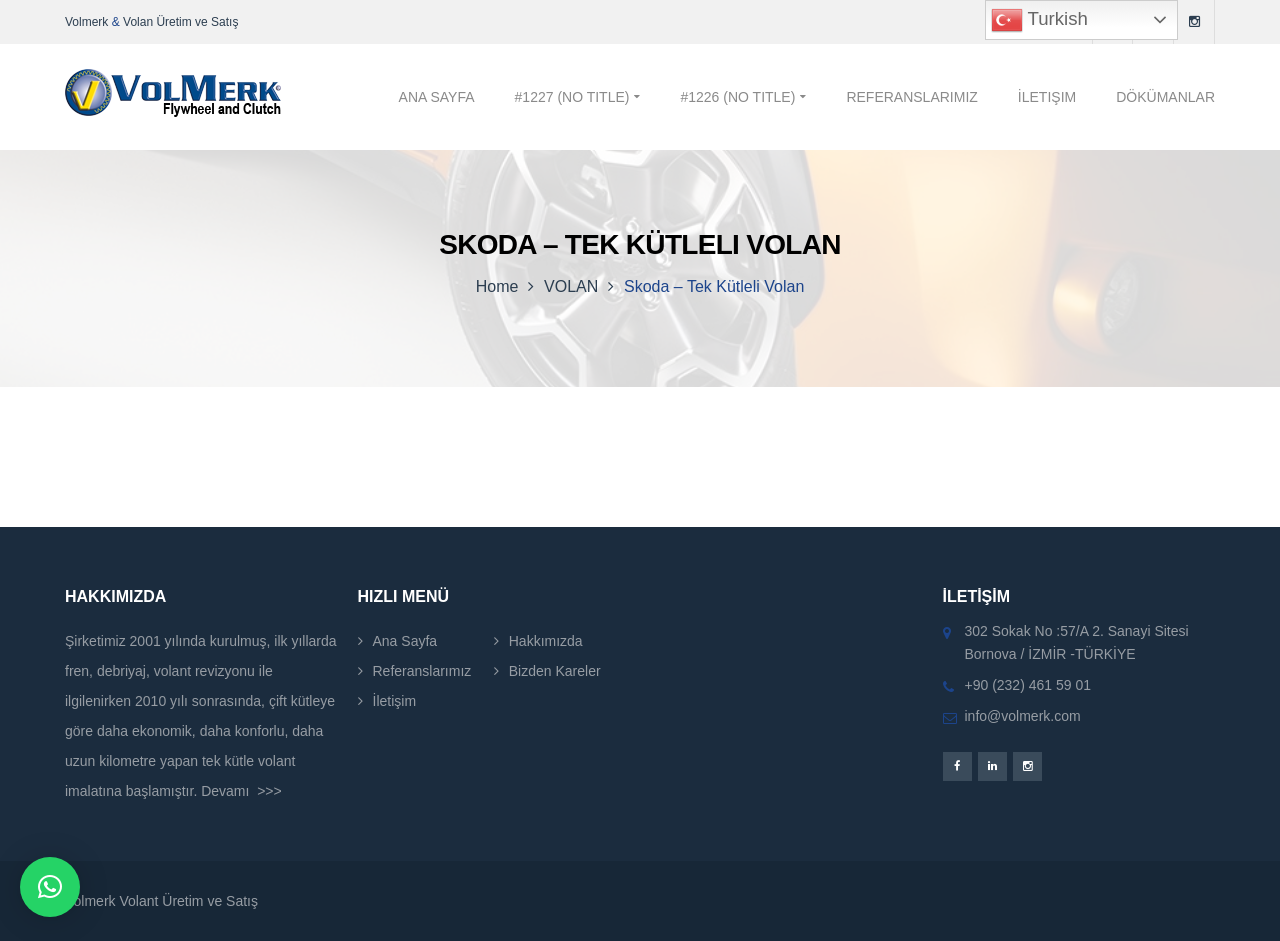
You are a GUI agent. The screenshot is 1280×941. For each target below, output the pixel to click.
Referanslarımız (422, 671)
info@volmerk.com (1023, 716)
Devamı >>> (241, 791)
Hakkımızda (546, 641)
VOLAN (571, 286)
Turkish (1039, 20)
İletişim (395, 701)
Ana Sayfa (405, 641)
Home (497, 286)
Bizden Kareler (555, 671)
